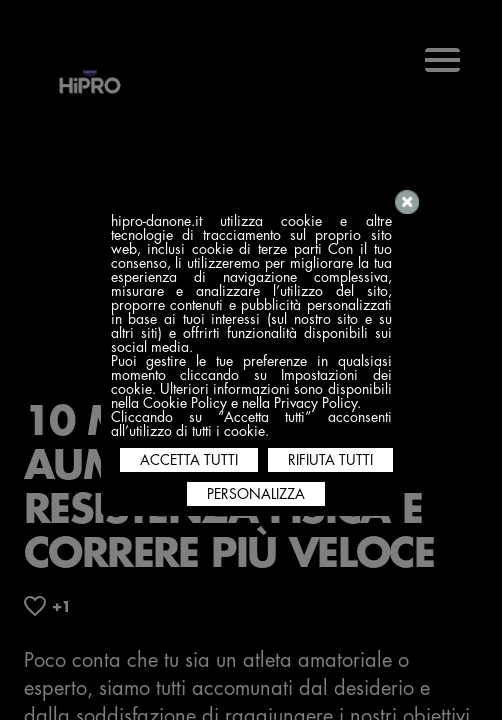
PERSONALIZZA (256, 494)
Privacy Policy (315, 403)
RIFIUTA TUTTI (330, 460)
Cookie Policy (185, 403)
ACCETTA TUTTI (189, 460)
